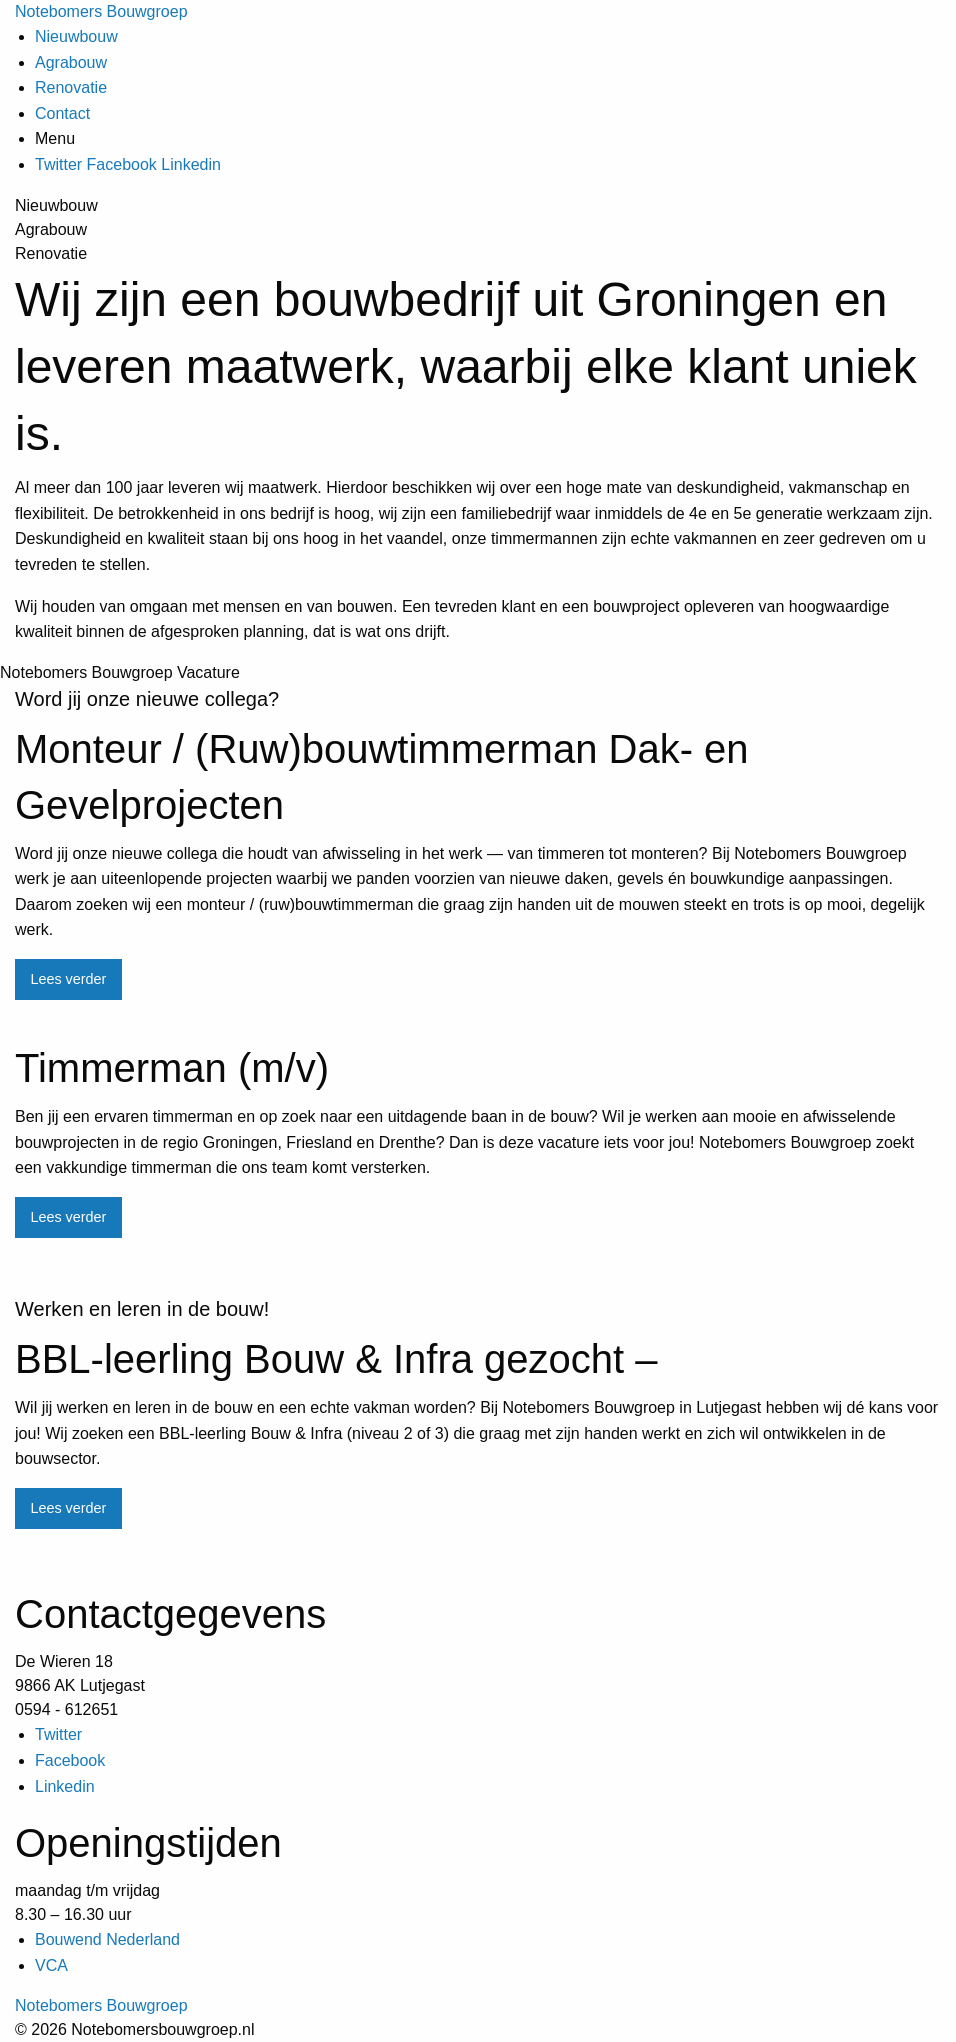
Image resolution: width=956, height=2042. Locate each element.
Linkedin (191, 164)
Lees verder (68, 979)
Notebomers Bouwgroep (101, 11)
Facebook (122, 164)
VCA (51, 1965)
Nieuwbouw (76, 36)
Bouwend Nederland (107, 1939)
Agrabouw (71, 62)
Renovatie (71, 87)
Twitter (58, 164)
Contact (62, 113)
